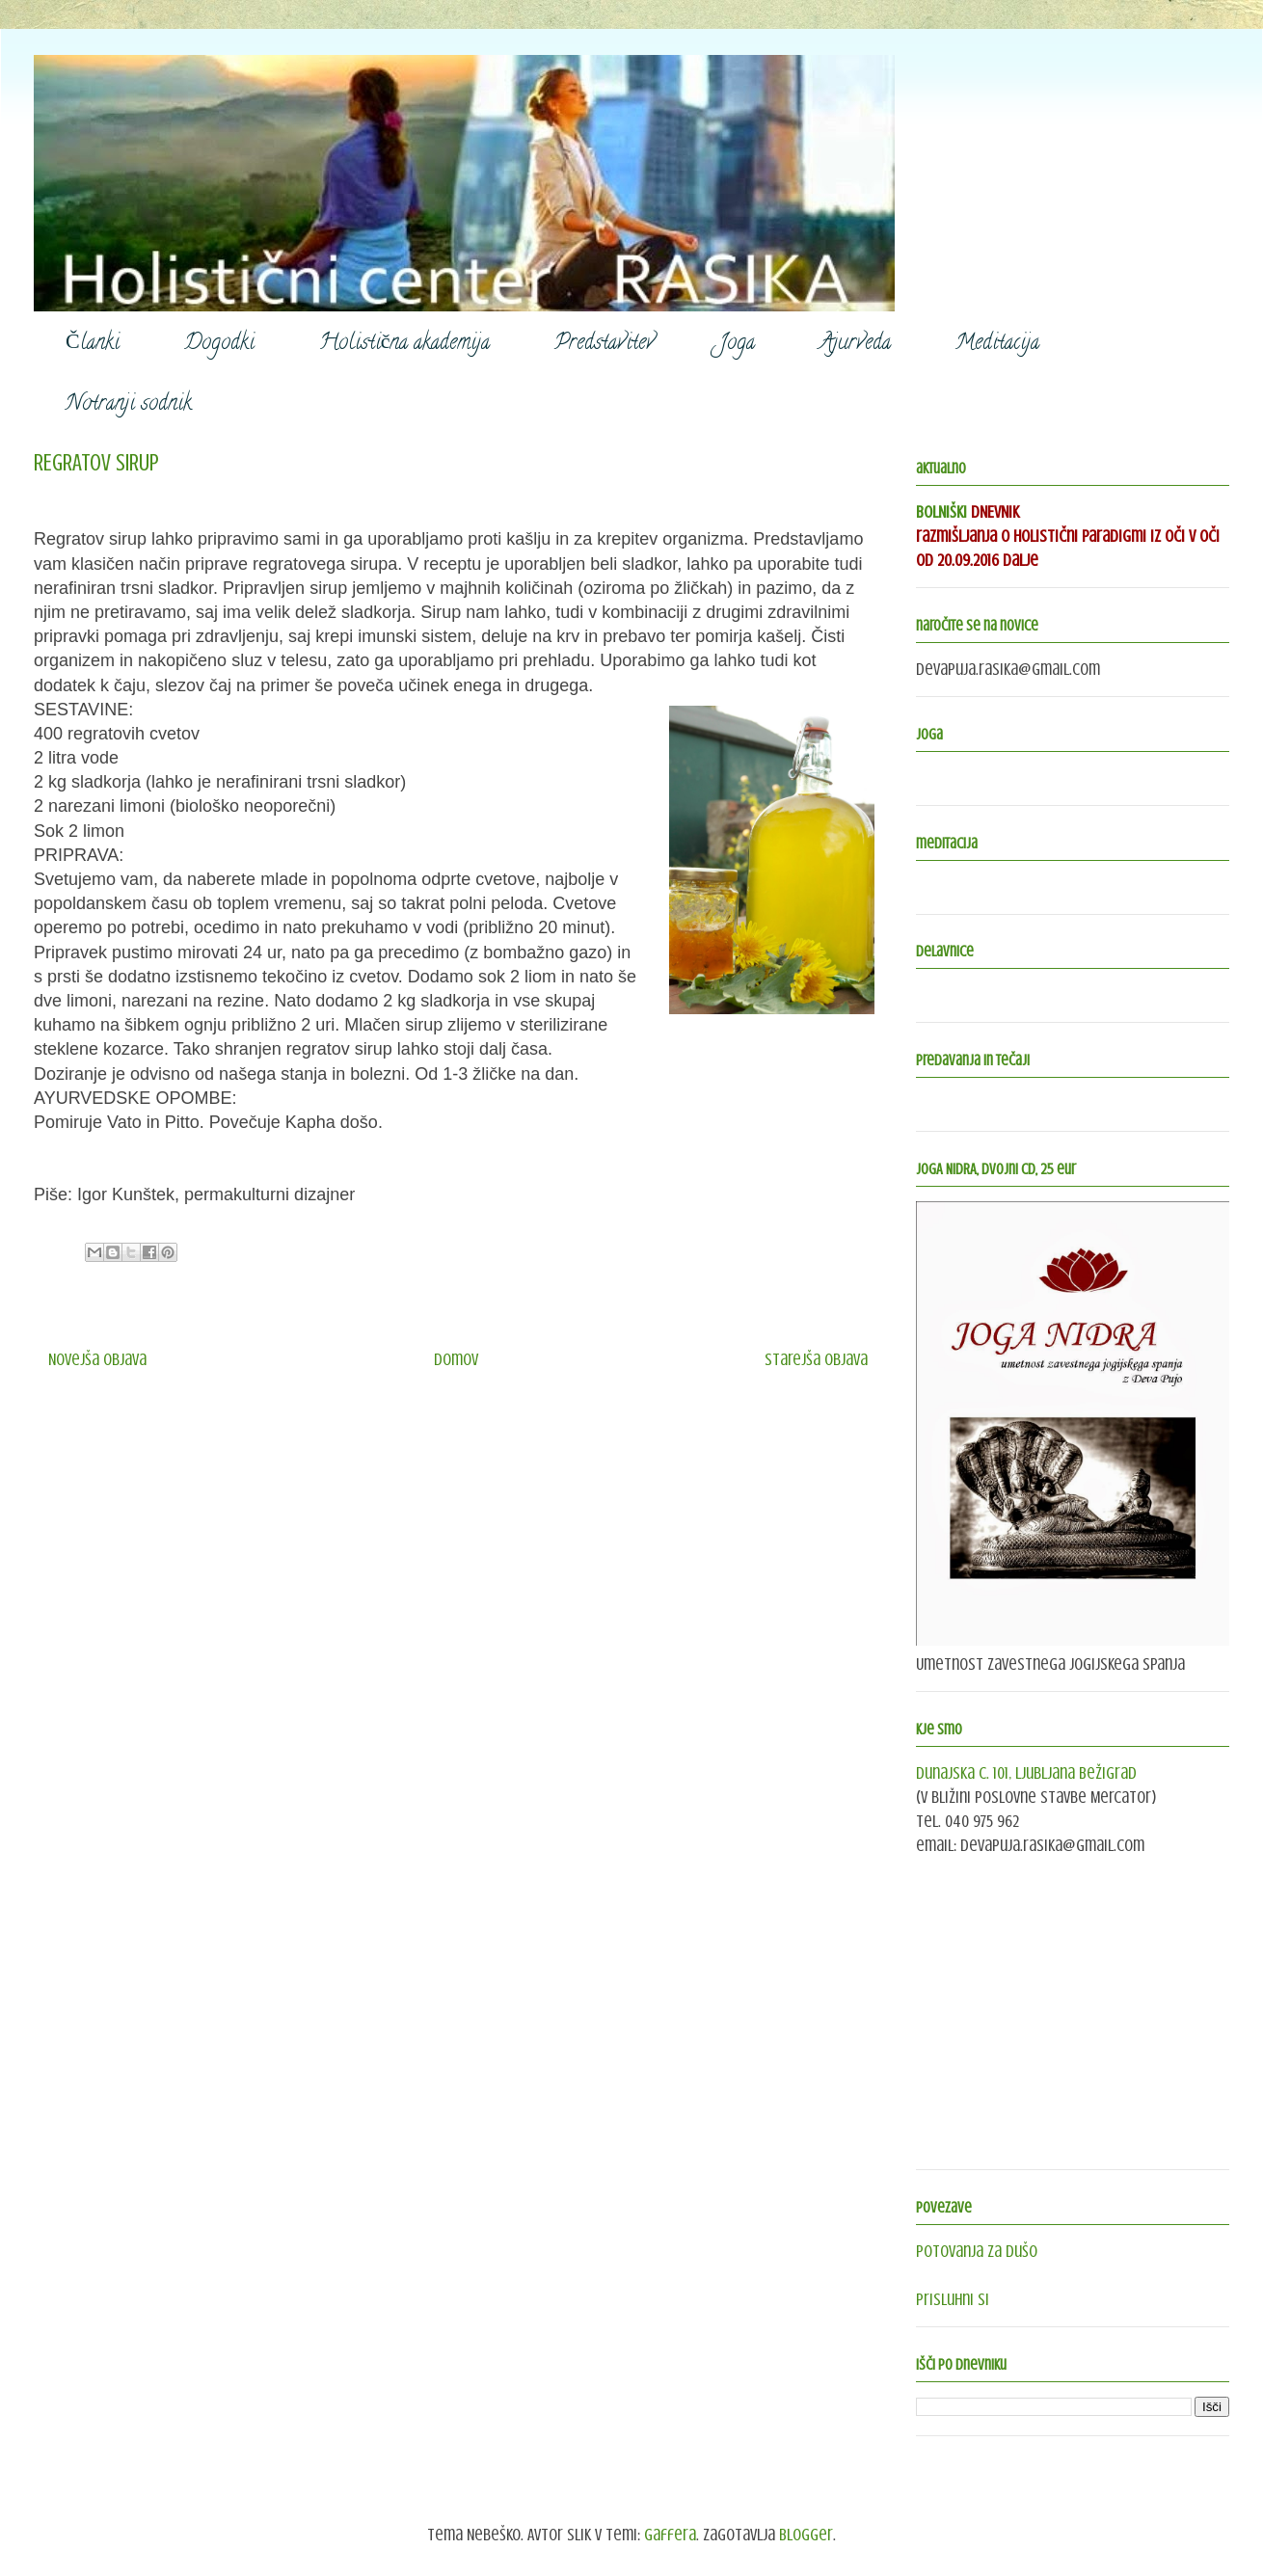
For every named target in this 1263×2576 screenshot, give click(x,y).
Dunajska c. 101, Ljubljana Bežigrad (1026, 1773)
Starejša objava (816, 1359)
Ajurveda (855, 344)
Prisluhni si (952, 2299)
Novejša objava (97, 1359)
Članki (93, 344)
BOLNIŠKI (941, 512)
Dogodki (219, 344)
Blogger (806, 2534)
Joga (737, 344)
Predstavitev (604, 344)
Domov (456, 1359)
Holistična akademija (405, 344)
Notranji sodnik (129, 405)
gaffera (670, 2534)
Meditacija (997, 344)
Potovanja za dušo (976, 2251)
